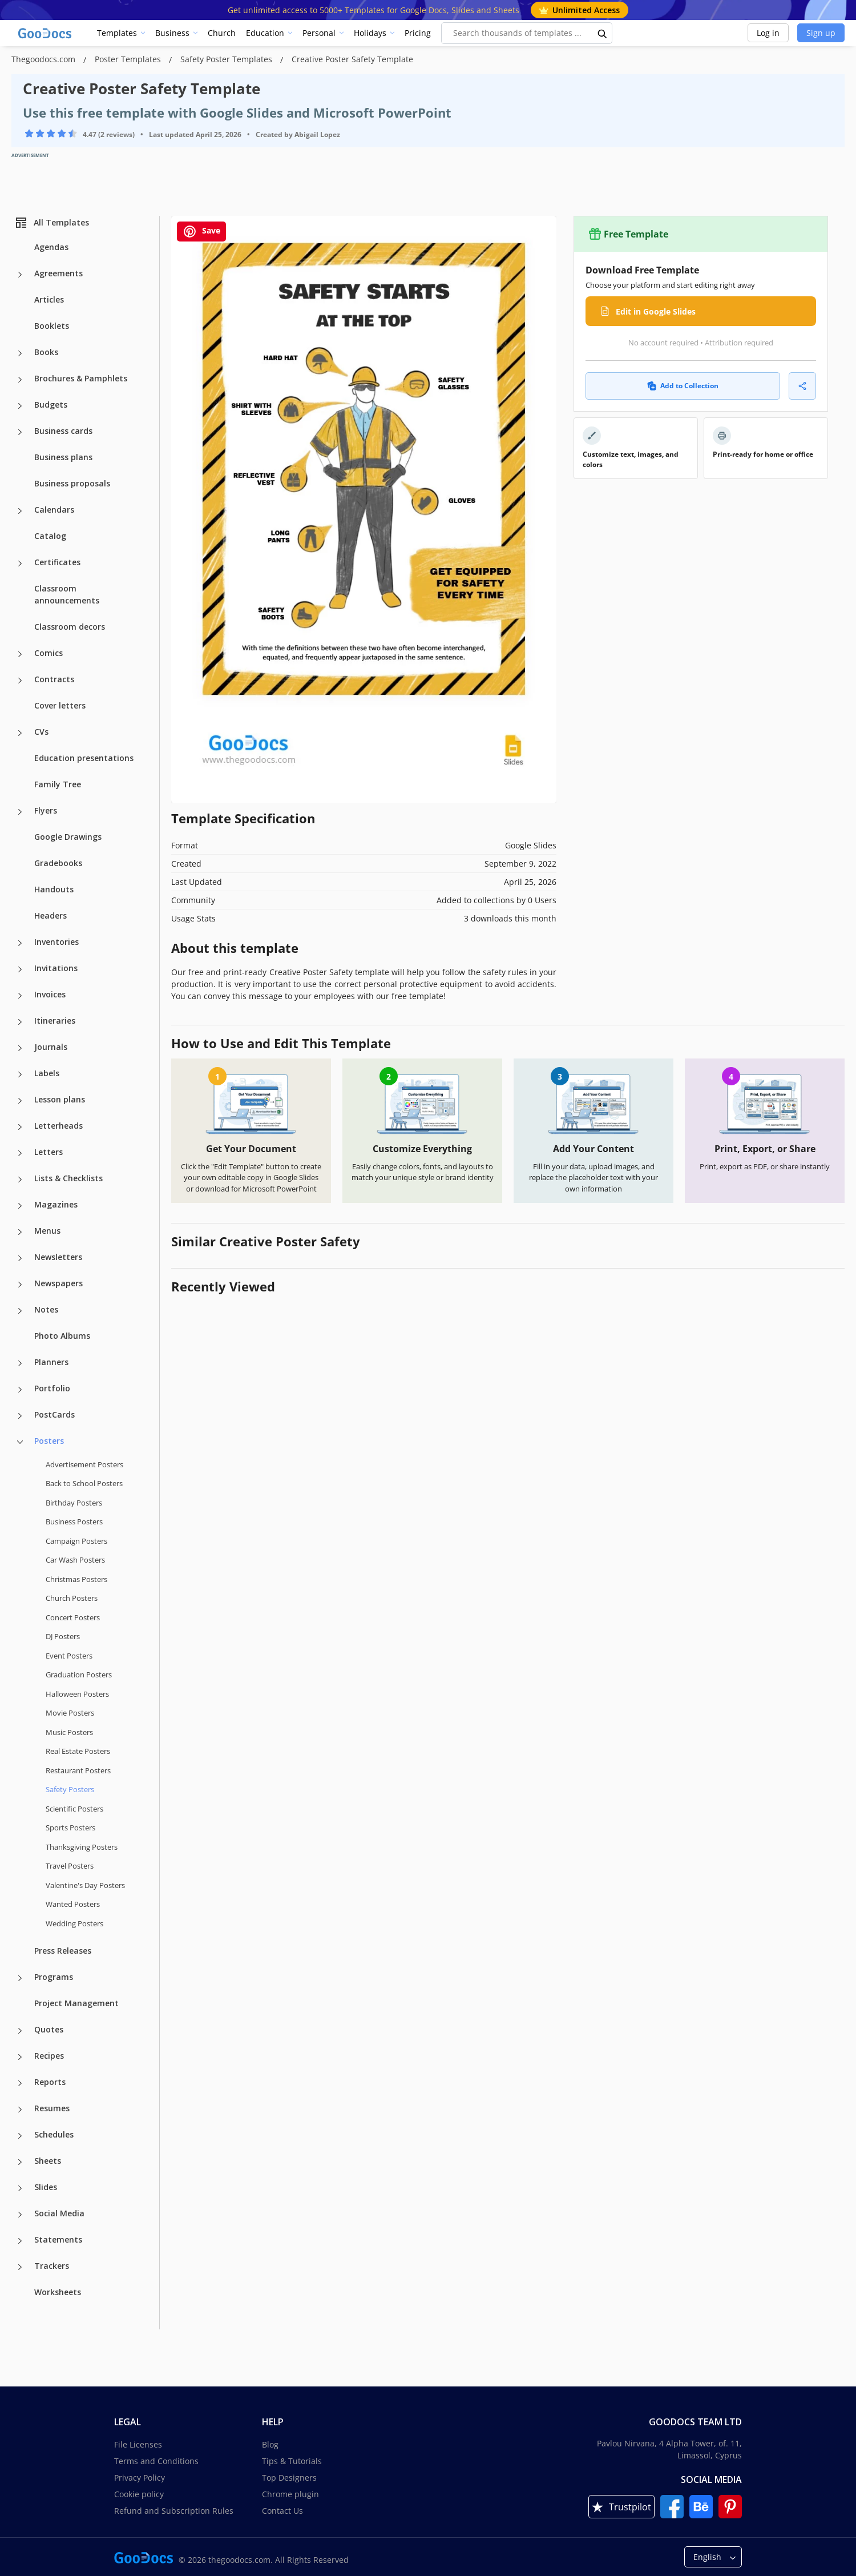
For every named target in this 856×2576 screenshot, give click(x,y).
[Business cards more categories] (20, 432)
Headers (50, 915)
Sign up (820, 32)
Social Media (59, 2213)
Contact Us (282, 2510)
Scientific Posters (74, 1809)
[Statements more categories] (20, 2240)
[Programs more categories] (20, 1978)
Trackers (51, 2265)
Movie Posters (70, 1713)
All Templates (51, 223)
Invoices (50, 994)
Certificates (57, 562)
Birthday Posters (74, 1503)
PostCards (54, 1414)
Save (201, 231)
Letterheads (58, 1125)
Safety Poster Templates (227, 59)
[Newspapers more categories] (20, 1284)
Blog (270, 2444)
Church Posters (72, 1598)
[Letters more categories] (20, 1153)
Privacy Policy (139, 2477)
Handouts (54, 889)
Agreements (58, 273)
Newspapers (58, 1283)
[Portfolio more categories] (20, 1389)
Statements (58, 2239)
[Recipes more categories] (20, 2057)
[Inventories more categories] (20, 943)
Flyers (45, 810)
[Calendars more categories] (20, 511)
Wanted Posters (73, 1904)
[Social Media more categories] (20, 2214)
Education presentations (84, 757)
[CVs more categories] (20, 733)
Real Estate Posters (78, 1751)
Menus (47, 1230)
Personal (319, 32)
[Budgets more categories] (20, 405)
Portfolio (52, 1388)
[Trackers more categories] (20, 2267)
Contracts (54, 679)
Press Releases (62, 1950)
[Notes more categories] (20, 1310)
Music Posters (69, 1732)
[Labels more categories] (20, 1074)
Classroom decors (69, 626)
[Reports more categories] (20, 2083)
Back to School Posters (84, 1483)
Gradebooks (58, 863)
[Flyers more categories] (20, 811)
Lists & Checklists (68, 1178)
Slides (45, 2186)
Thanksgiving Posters (82, 1847)
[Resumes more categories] (20, 2109)
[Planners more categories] (20, 1363)
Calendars (54, 509)
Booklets (51, 325)
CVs (41, 731)
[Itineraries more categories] (20, 1022)
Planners (51, 1362)
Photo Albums (62, 1335)
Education (265, 32)
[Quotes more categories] (20, 2030)
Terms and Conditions (156, 2461)
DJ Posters (63, 1636)
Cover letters (60, 705)
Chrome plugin (290, 2494)
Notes (46, 1309)
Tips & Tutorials (292, 2461)
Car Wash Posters (75, 1560)
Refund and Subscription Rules (173, 2510)
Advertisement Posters (84, 1464)
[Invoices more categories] (20, 995)
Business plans (63, 457)
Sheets (47, 2160)
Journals (50, 1046)
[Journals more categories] (20, 1048)
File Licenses (138, 2444)
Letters (48, 1151)
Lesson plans (59, 1099)
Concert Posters (73, 1617)
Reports (50, 2081)
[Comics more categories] (20, 654)
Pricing (418, 32)
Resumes (52, 2108)
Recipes (49, 2055)
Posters (49, 1440)
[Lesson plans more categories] (20, 1100)
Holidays (370, 32)
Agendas (51, 247)
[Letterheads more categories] (20, 1127)
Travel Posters (70, 1866)
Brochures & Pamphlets (80, 378)
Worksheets (57, 2292)
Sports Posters (70, 1827)
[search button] (602, 33)
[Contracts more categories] (20, 680)
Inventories (56, 941)
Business (172, 32)
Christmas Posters (76, 1579)
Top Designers (289, 2477)
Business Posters (74, 1521)
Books (46, 352)
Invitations (56, 968)
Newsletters (58, 1256)
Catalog (50, 535)
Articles (49, 299)
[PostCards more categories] (20, 1415)
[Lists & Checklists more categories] (20, 1179)
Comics (48, 652)
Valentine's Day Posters (85, 1885)
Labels (46, 1073)
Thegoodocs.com (44, 59)
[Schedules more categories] (20, 2135)
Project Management (76, 2003)
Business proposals (72, 483)
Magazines (56, 1204)
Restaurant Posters (78, 1770)
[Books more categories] (20, 353)
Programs (53, 1976)
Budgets (50, 404)
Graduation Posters (79, 1674)
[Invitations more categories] (20, 969)
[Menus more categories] (20, 1232)
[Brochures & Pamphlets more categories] (20, 379)
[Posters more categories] (20, 1442)
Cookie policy (139, 2494)
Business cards (63, 430)
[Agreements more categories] (20, 274)
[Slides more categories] (20, 2188)
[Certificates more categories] (20, 563)
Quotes (48, 2029)
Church (222, 32)
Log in (768, 32)
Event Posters (69, 1656)
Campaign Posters (76, 1541)
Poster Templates (129, 59)
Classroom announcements (66, 594)
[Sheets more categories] (20, 2162)
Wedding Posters (74, 1923)
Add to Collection (682, 386)
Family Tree (57, 784)
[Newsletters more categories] (20, 1258)
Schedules (54, 2134)
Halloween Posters (77, 1694)
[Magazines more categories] (20, 1205)
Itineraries (54, 1020)
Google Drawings (68, 836)
